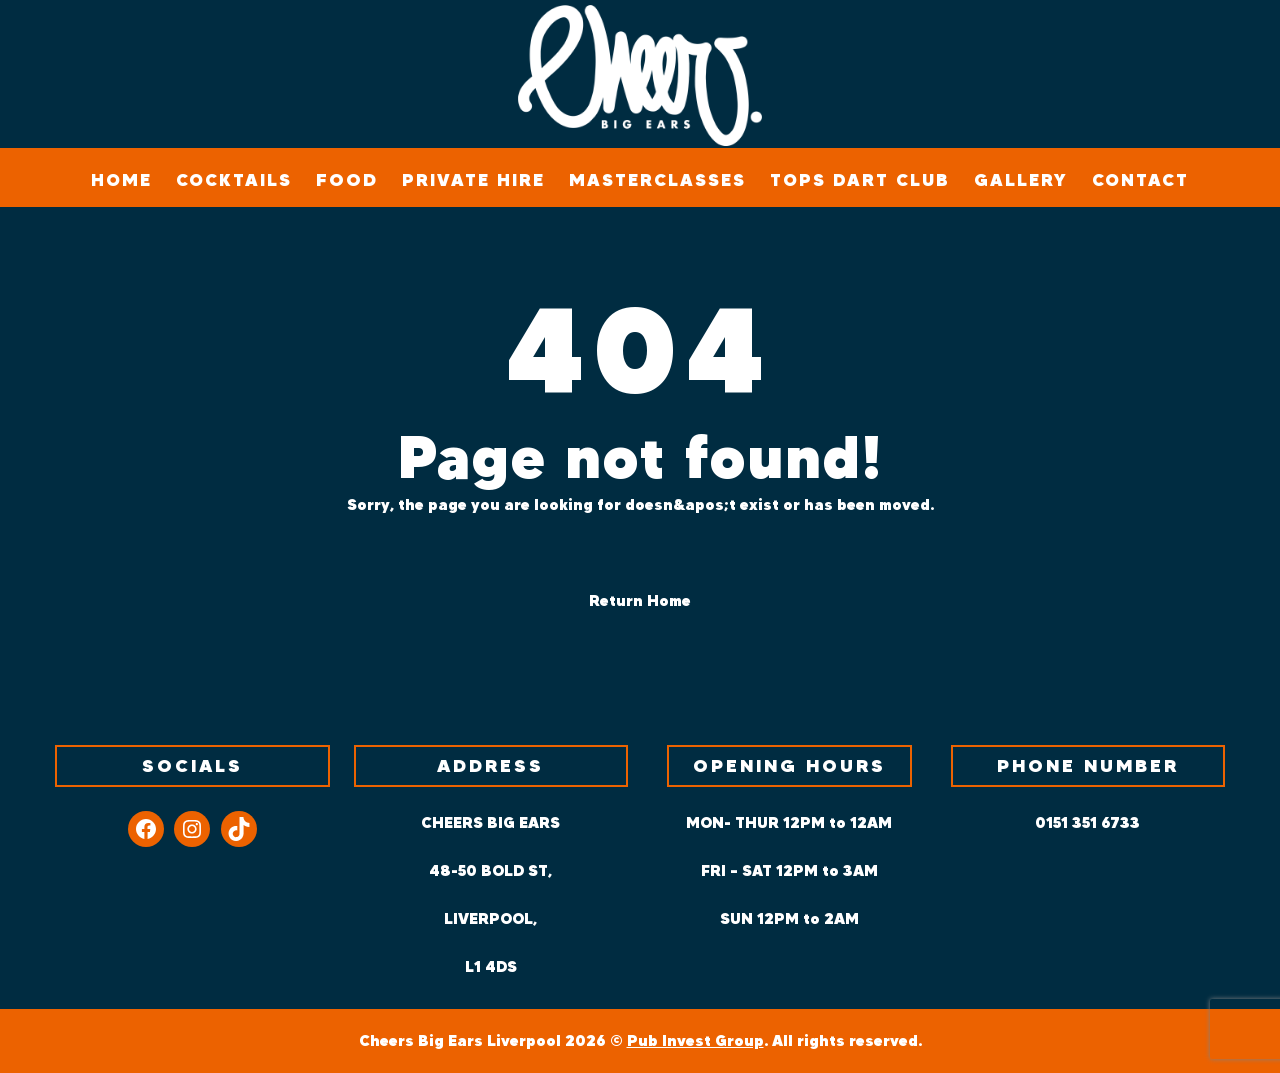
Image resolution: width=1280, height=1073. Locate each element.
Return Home (640, 600)
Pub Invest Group (695, 1040)
